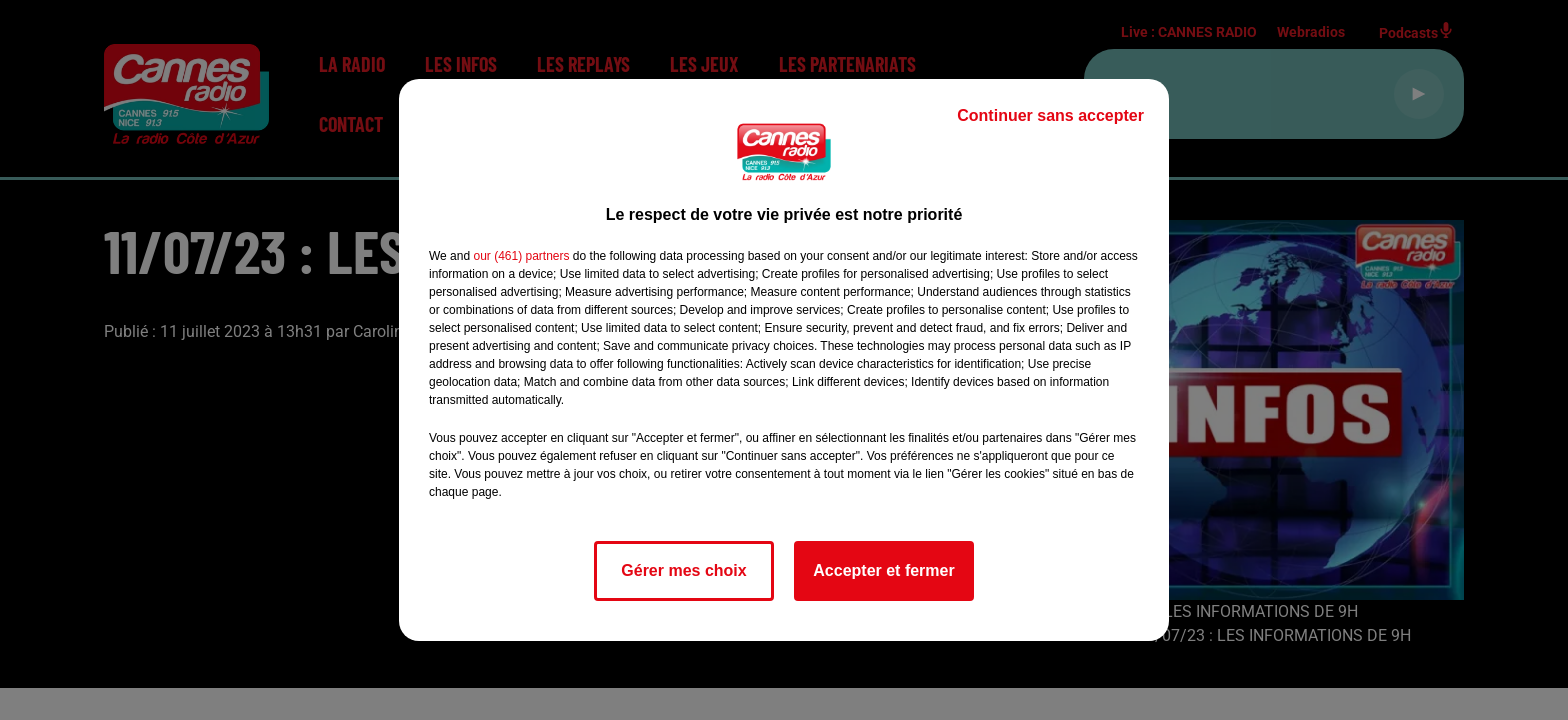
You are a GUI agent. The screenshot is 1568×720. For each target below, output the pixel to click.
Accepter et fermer (883, 570)
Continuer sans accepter (1050, 115)
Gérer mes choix (683, 570)
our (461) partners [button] (521, 256)
